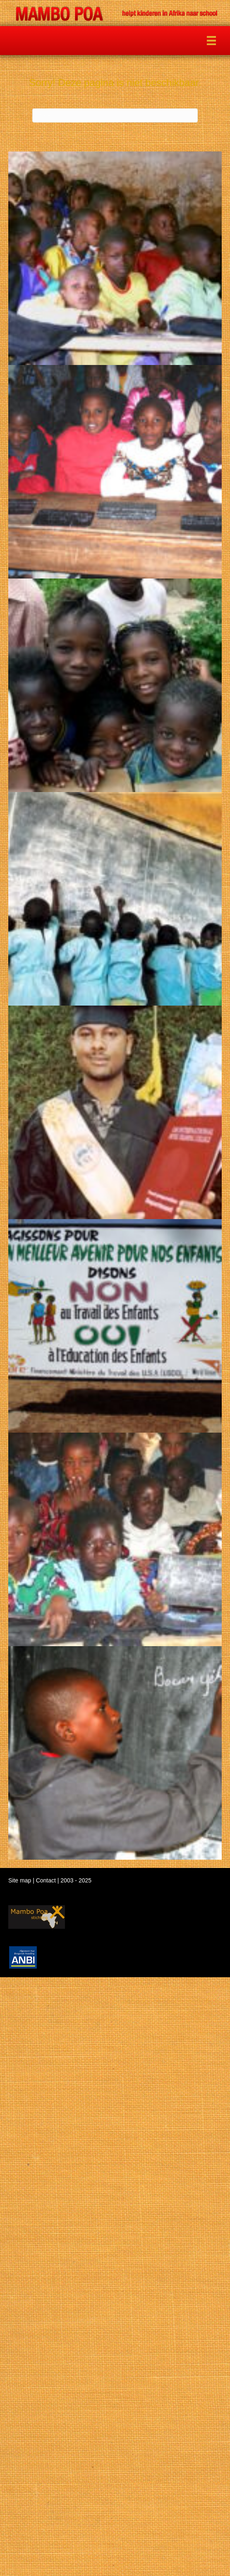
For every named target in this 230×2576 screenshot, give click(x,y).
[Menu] (211, 40)
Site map (19, 1880)
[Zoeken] (115, 115)
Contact (46, 1880)
